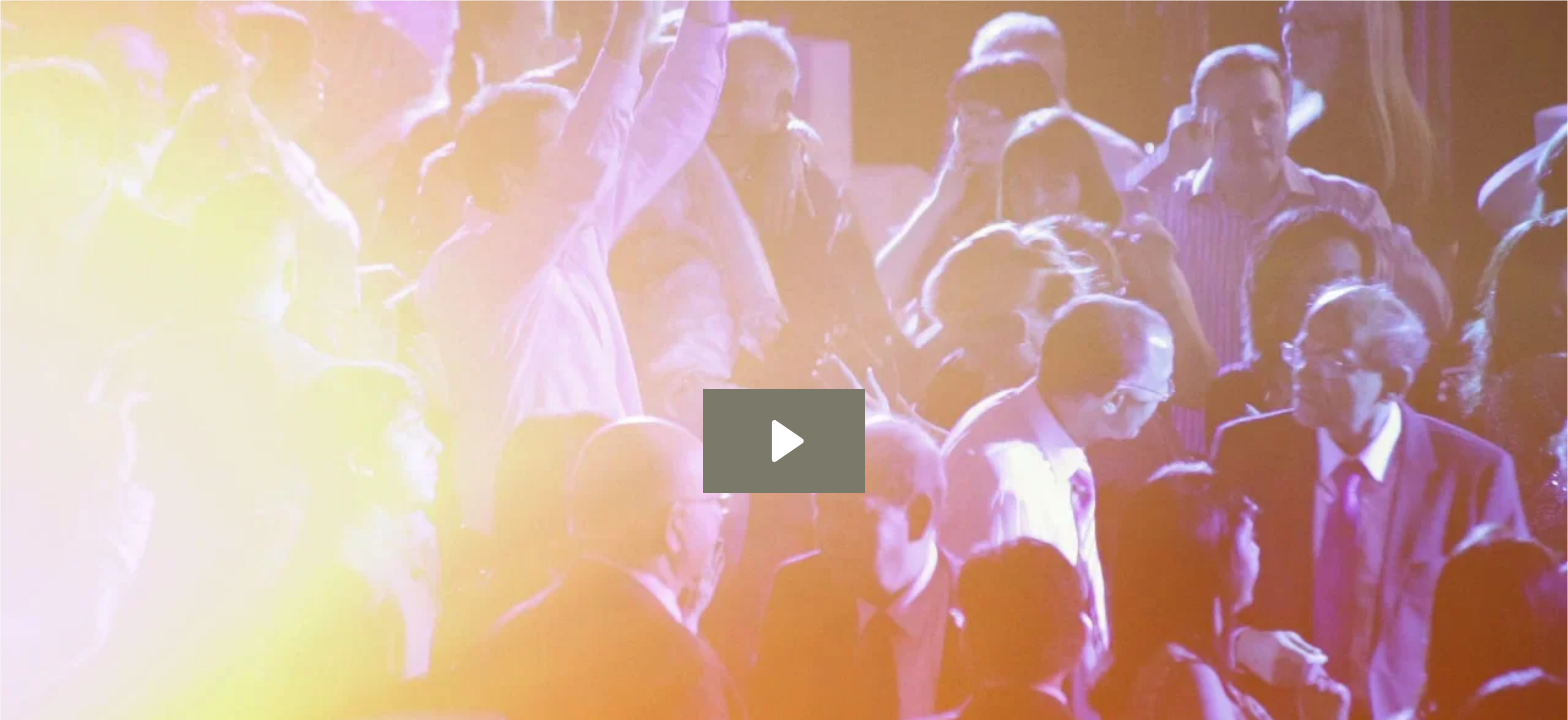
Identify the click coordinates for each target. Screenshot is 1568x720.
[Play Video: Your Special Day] (784, 441)
